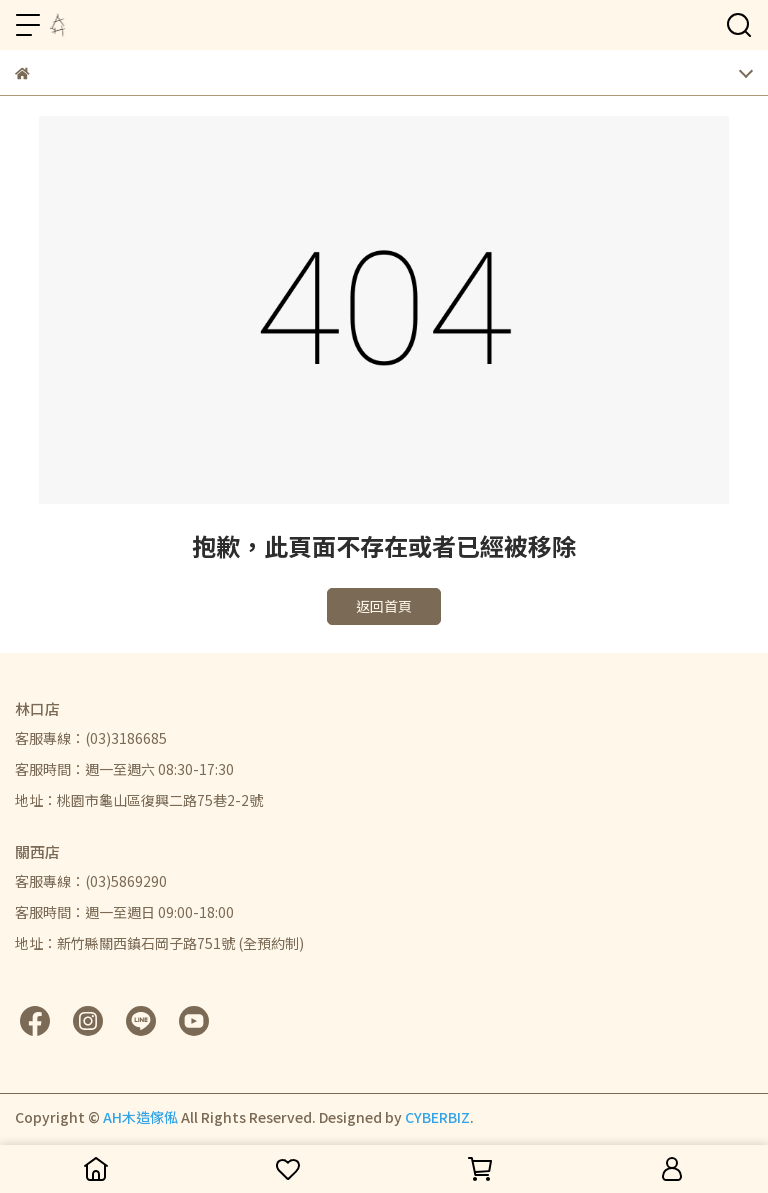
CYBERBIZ (437, 1117)
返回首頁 (384, 606)
